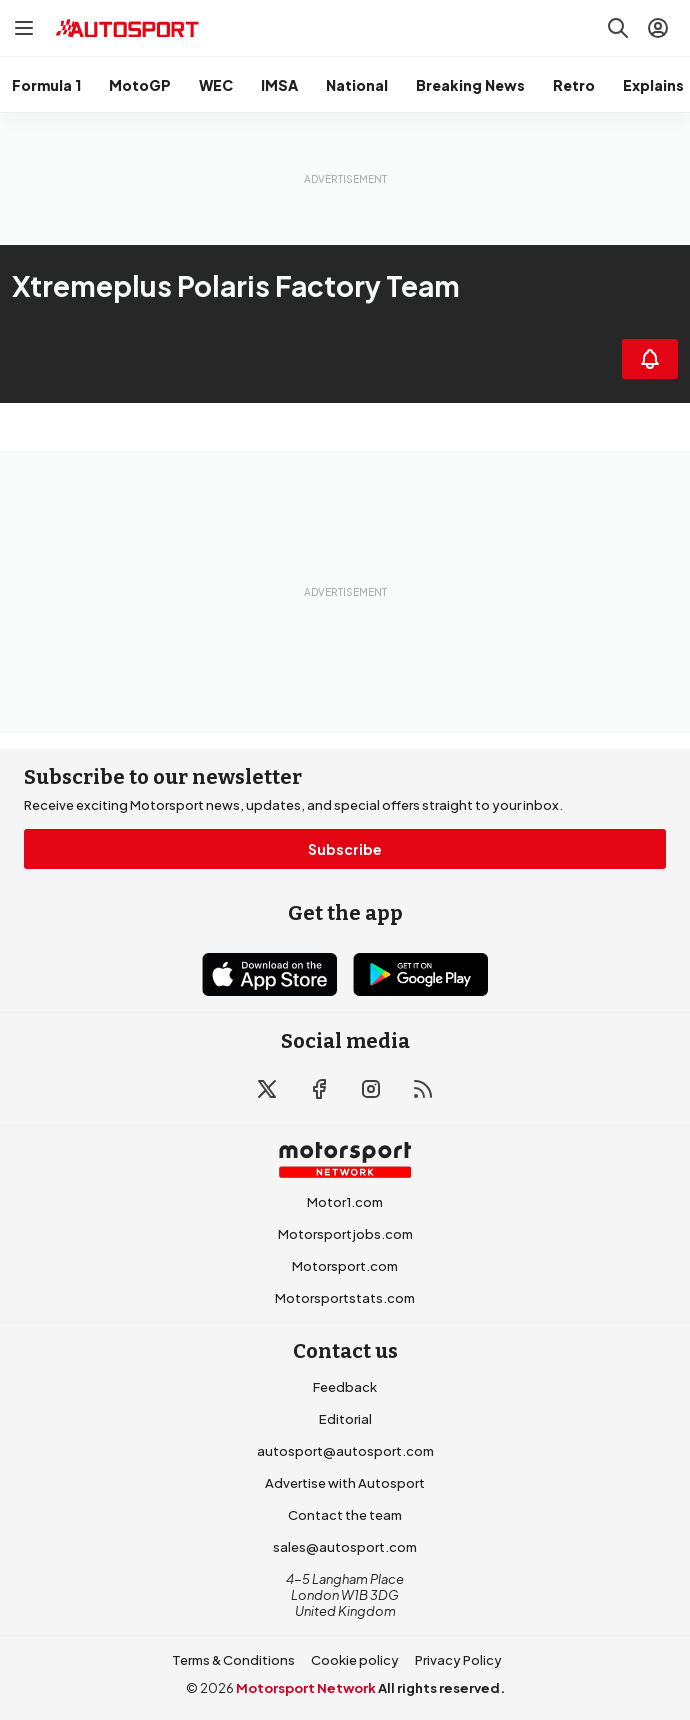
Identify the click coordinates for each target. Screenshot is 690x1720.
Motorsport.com (345, 1266)
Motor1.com (345, 1202)
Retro (574, 85)
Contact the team (345, 1515)
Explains (653, 85)
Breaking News (470, 85)
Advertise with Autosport (345, 1483)
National (357, 85)
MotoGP (140, 85)
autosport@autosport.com (345, 1451)
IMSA (279, 85)
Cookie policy (355, 1660)
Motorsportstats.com (345, 1298)
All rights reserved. (441, 1688)
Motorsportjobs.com (345, 1234)
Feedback (345, 1387)
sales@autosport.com (345, 1547)
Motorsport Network (306, 1688)
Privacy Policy (458, 1660)
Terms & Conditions (233, 1660)
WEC (216, 85)
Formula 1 (46, 85)
